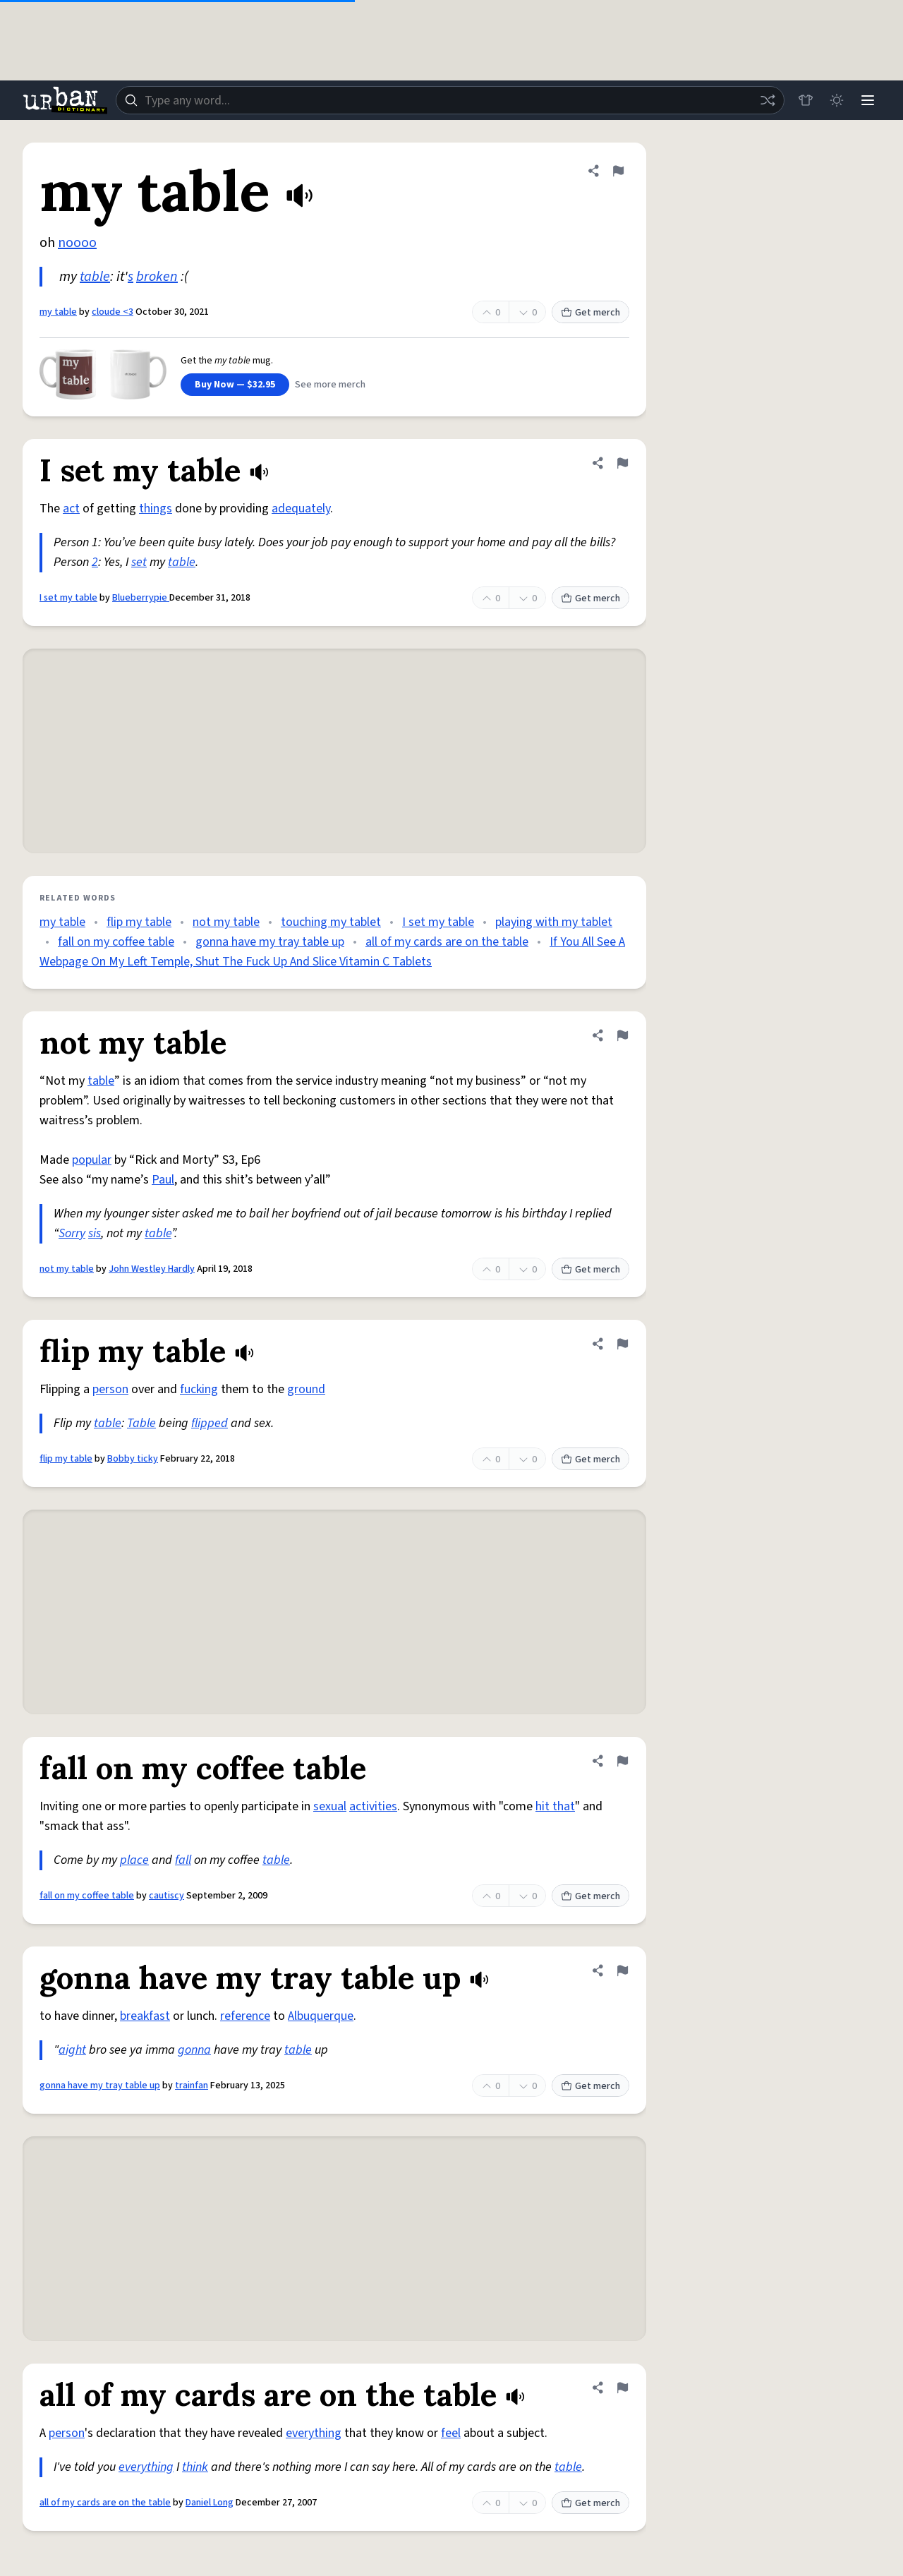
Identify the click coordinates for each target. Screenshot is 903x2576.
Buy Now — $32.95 (235, 385)
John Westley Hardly (152, 1269)
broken (157, 277)
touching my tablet (331, 922)
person (110, 1389)
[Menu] (867, 100)
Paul (163, 1179)
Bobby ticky (132, 1459)
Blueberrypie (140, 598)
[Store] (805, 100)
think (195, 2467)
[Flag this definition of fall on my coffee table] (622, 1761)
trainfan (191, 2085)
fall (183, 1860)
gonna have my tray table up (269, 942)
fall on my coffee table (116, 942)
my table (58, 312)
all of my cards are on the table (446, 942)
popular (91, 1160)
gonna (194, 2050)
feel (451, 2433)
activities (373, 1806)
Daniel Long (210, 2503)
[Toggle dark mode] (836, 100)
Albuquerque (320, 2016)
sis (94, 1233)
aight (72, 2050)
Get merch (590, 313)
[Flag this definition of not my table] (622, 1035)
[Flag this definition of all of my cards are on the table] (622, 2387)
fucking (199, 1389)
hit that (555, 1806)
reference (245, 2016)
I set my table (68, 598)
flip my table (139, 922)
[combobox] (450, 100)
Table (141, 1423)
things (155, 508)
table (95, 277)
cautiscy (166, 1896)
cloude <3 (112, 312)
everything (313, 2433)
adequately (301, 508)
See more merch (330, 385)
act (71, 508)
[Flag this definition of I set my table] (622, 463)
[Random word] (767, 100)
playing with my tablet (553, 922)
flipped (209, 1423)
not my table (226, 922)
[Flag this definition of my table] (618, 171)
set (139, 562)
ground (306, 1389)
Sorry (72, 1233)
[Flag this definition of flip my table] (622, 1343)
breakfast (145, 2016)
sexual (329, 1806)
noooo (77, 243)
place (134, 1860)
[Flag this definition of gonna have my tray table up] (622, 1970)
